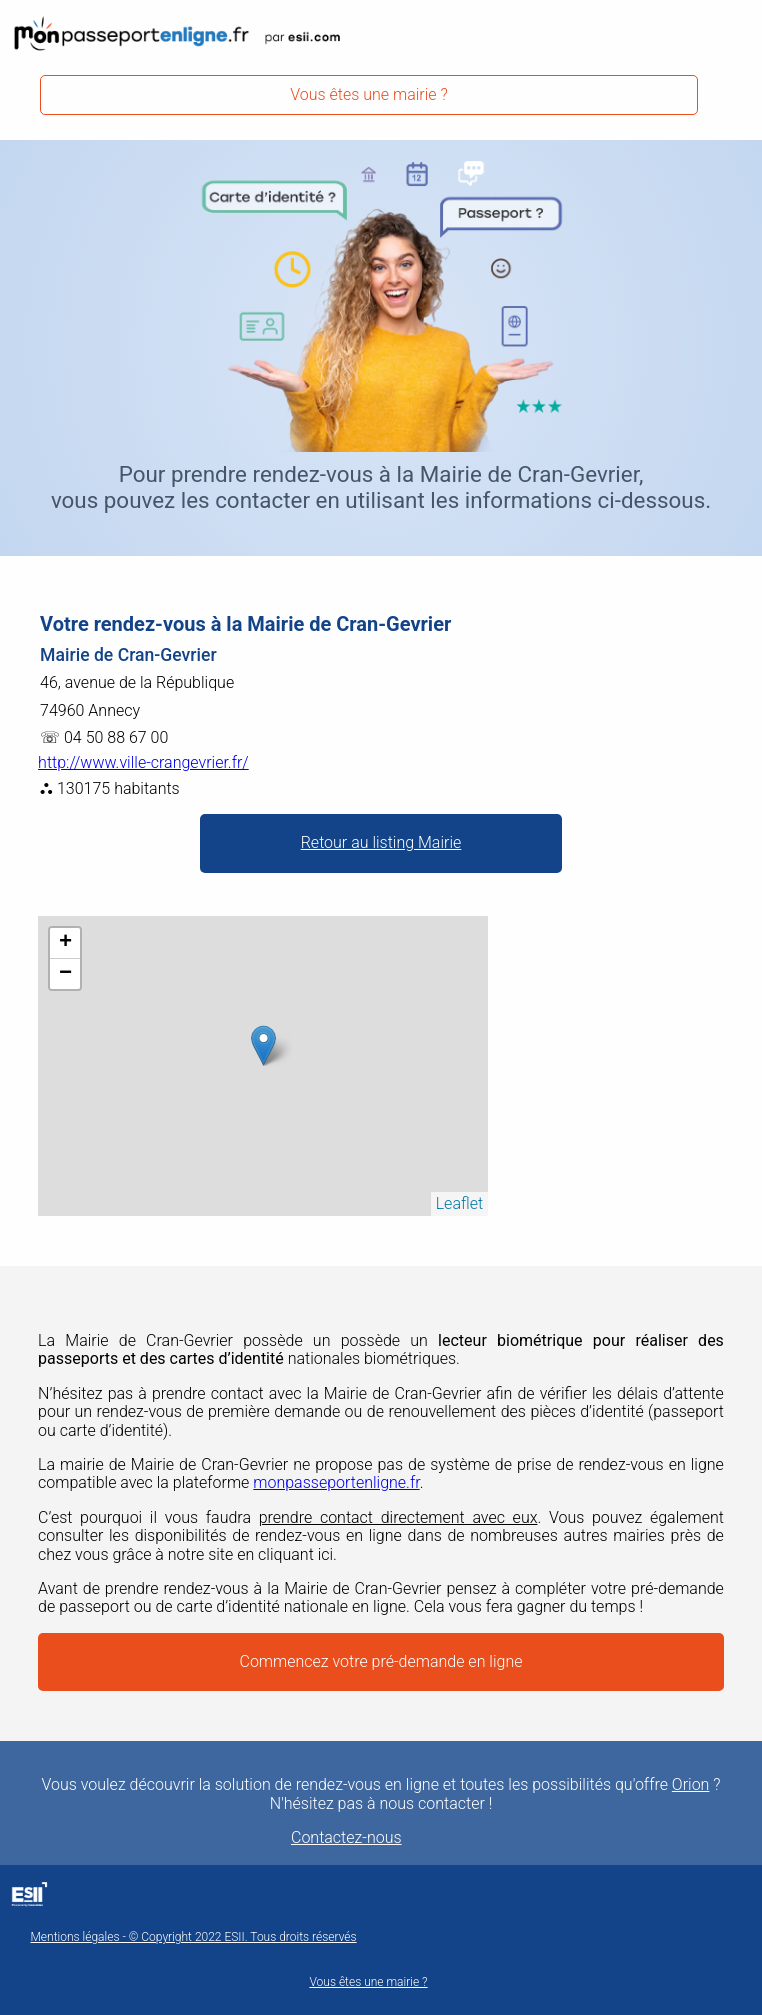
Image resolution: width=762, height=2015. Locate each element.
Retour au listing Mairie (381, 842)
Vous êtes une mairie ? (369, 94)
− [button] (65, 974)
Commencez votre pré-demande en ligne (381, 1661)
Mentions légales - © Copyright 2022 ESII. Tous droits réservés (193, 1937)
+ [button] (65, 943)
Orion (691, 1785)
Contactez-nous (346, 1838)
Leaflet (459, 1203)
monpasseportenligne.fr (336, 1482)
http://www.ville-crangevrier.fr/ (143, 762)
